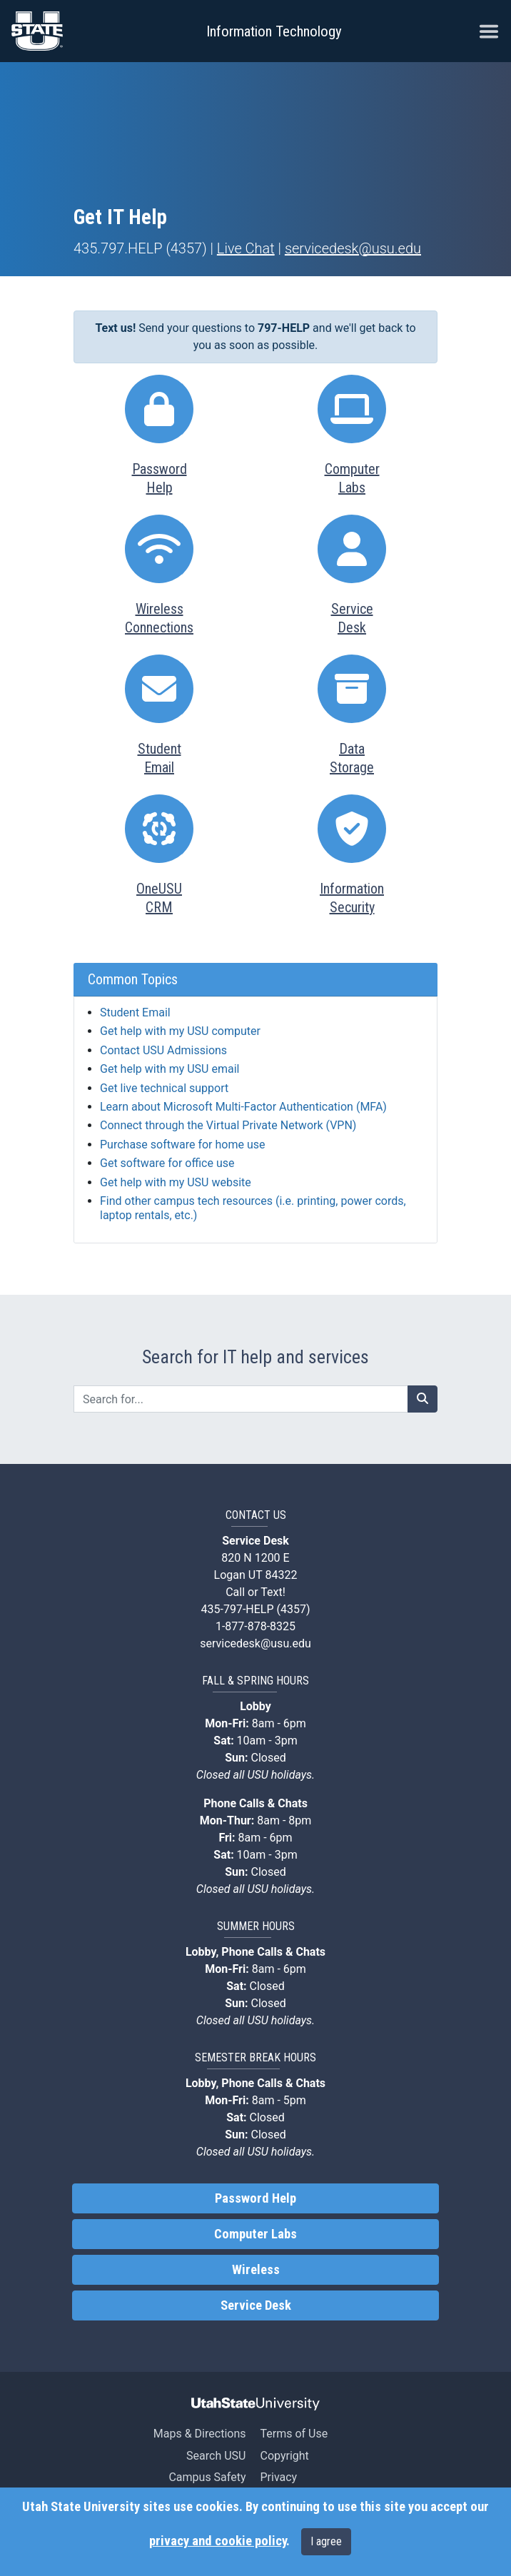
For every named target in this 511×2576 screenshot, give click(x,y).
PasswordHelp (159, 478)
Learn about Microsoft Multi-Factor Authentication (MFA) (243, 1106)
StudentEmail (159, 758)
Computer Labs (255, 2234)
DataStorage (352, 758)
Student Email (135, 1012)
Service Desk (256, 2305)
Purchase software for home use (182, 1144)
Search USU (216, 2456)
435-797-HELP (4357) (255, 1609)
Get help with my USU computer (180, 1031)
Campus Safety (207, 2477)
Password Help (255, 2198)
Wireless (256, 2270)
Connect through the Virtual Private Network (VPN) (228, 1125)
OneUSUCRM (159, 898)
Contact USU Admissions (163, 1050)
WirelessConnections (159, 618)
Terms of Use (294, 2433)
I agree (326, 2541)
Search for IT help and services (255, 1357)
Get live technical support (164, 1088)
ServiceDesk (352, 618)
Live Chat (246, 248)
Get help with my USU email (169, 1069)
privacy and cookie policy (217, 2541)
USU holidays (279, 1775)
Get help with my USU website (175, 1182)
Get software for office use (167, 1163)
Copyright (284, 2456)
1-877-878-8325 (255, 1626)
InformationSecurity (352, 898)
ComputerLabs (352, 478)
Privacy (278, 2477)
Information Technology (274, 31)
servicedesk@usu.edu (353, 248)
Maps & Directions (199, 2433)
